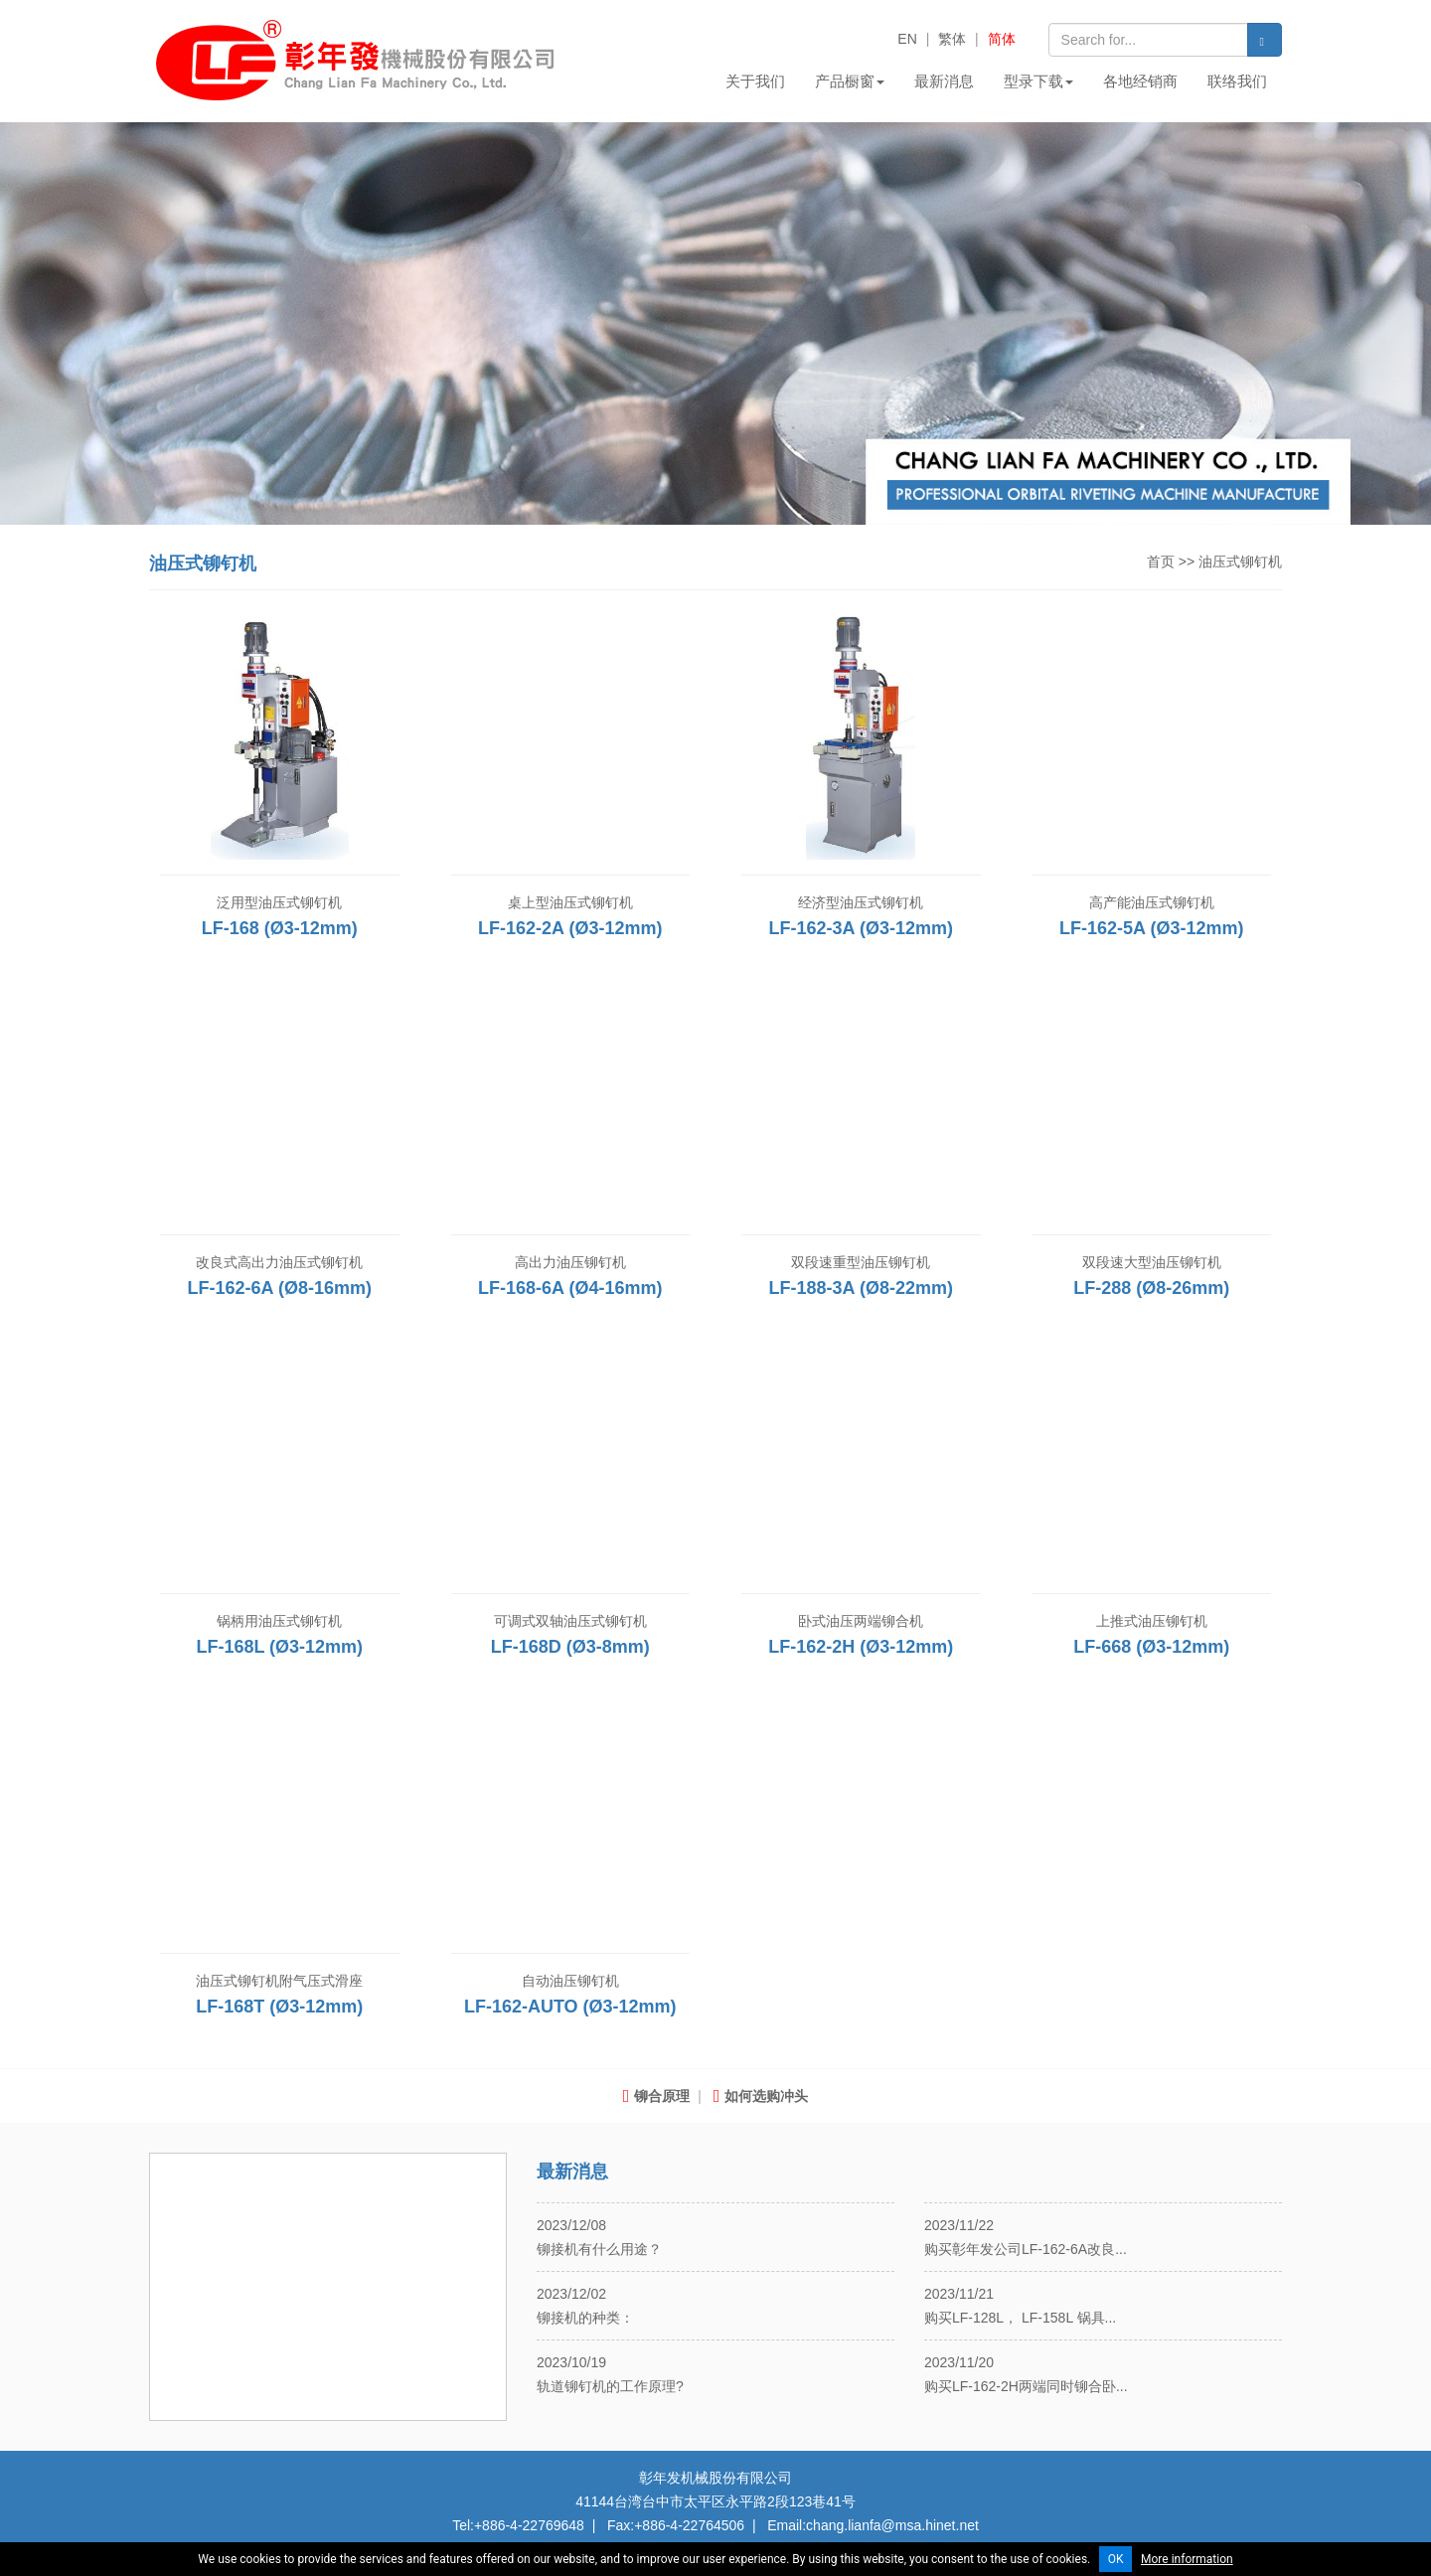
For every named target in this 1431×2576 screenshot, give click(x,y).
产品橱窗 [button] (849, 81)
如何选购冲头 (761, 2096)
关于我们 (755, 81)
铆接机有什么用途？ (599, 2249)
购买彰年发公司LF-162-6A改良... (1025, 2249)
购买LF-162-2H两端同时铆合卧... (1026, 2386)
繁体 (952, 39)
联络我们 (1237, 81)
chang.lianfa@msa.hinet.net (892, 2525)
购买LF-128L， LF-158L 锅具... (1020, 2318)
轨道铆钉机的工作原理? (610, 2386)
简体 (1002, 39)
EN (906, 39)
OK (1116, 2559)
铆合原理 (657, 2096)
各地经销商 (1140, 81)
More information (1187, 2559)
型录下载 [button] (1038, 81)
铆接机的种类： (585, 2318)
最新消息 (944, 81)
